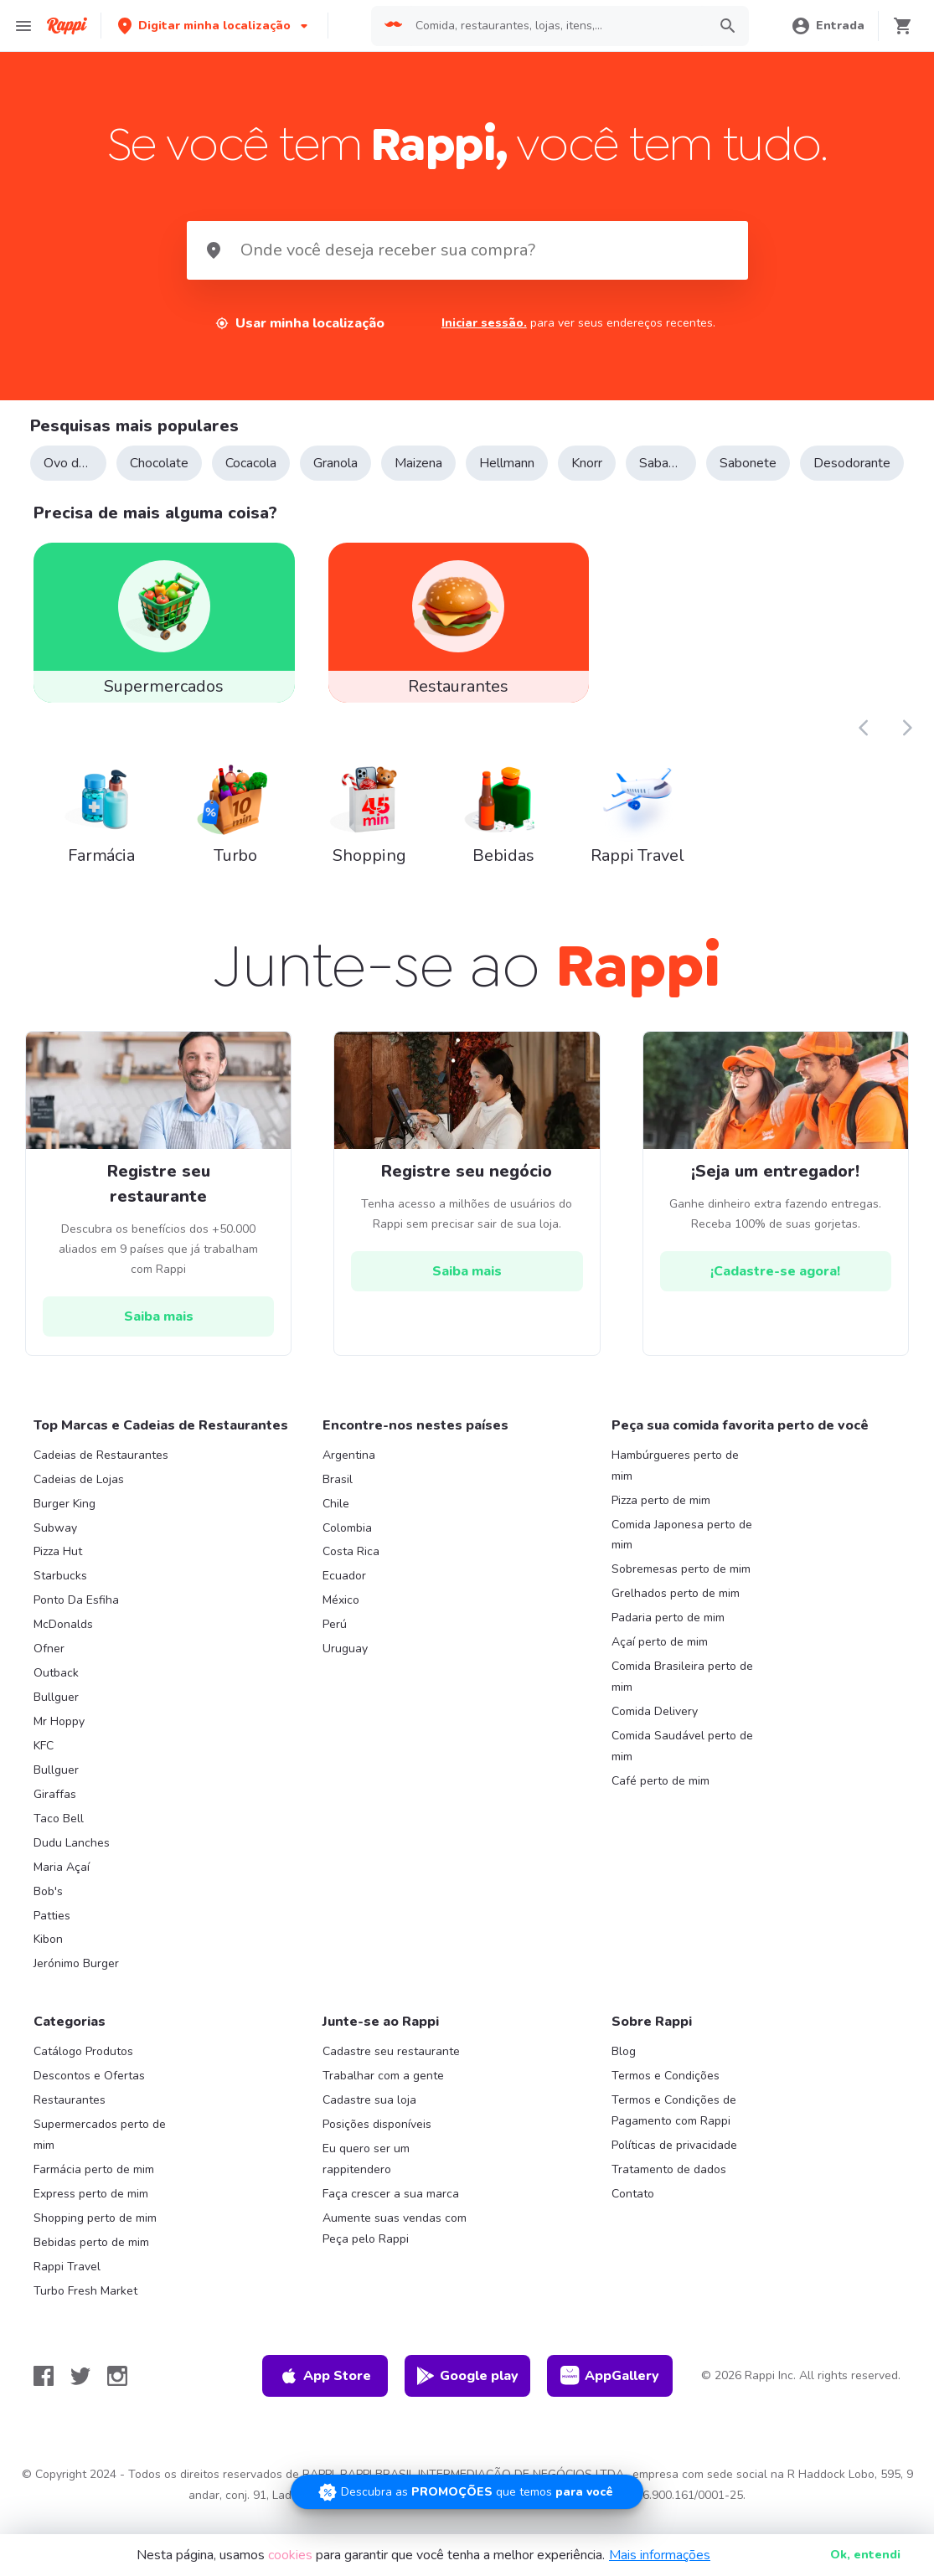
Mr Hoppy (59, 1741)
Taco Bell (59, 1839)
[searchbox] (556, 26)
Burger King (64, 1524)
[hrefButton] (158, 1336)
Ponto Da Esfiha (76, 1621)
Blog (623, 2072)
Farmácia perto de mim (94, 2189)
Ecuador (344, 1597)
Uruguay (345, 1669)
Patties (52, 1936)
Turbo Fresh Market (85, 2311)
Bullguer (56, 1717)
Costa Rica (351, 1572)
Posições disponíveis (377, 2144)
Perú (335, 1644)
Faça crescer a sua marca (391, 2214)
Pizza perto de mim (660, 1520)
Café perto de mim (660, 1801)
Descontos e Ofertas (89, 2097)
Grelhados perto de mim (675, 1614)
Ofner (49, 1669)
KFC (44, 1766)
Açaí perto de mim (659, 1662)
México (341, 1621)
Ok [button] (865, 2555)
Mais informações (659, 2555)
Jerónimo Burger (76, 1984)
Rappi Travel (67, 2287)
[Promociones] (467, 2492)
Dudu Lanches (72, 1863)
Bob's (48, 1911)
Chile (336, 1524)
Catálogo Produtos (83, 2072)
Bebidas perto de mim (91, 2262)
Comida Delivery (654, 1731)
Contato (632, 2214)
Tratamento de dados (668, 2189)
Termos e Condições (665, 2097)
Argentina (349, 1475)
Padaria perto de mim (668, 1638)
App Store (325, 2396)
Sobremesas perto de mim (681, 1590)
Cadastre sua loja (369, 2120)
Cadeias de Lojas (79, 1499)
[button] (214, 26)
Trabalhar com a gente (383, 2097)
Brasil (338, 1499)
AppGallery (609, 2396)
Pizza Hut (58, 1572)
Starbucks (60, 1597)
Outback (56, 1693)
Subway (55, 1548)
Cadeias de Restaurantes (101, 1475)
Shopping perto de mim (95, 2238)
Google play (467, 2396)
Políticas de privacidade (674, 2165)
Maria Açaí (62, 1887)
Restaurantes (70, 2120)
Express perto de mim (91, 2214)
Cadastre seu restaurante (391, 2072)
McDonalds (63, 1644)
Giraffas (55, 1814)
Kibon (48, 1960)
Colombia (347, 1548)
